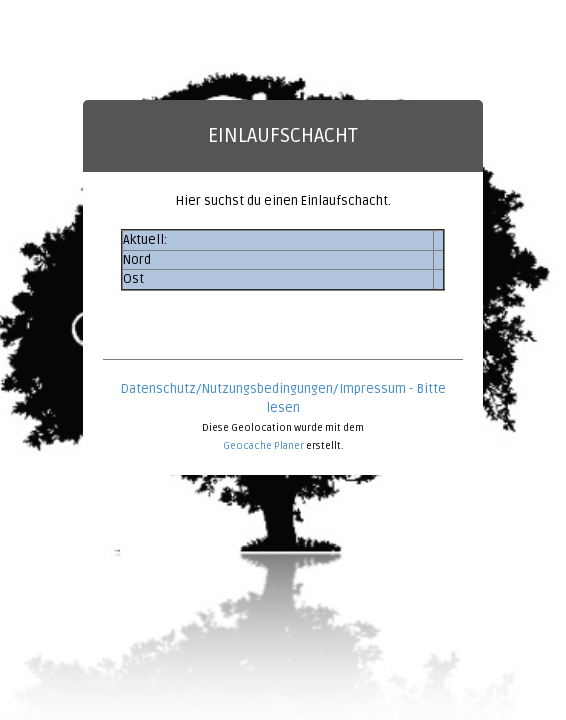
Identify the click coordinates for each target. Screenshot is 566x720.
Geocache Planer (263, 446)
